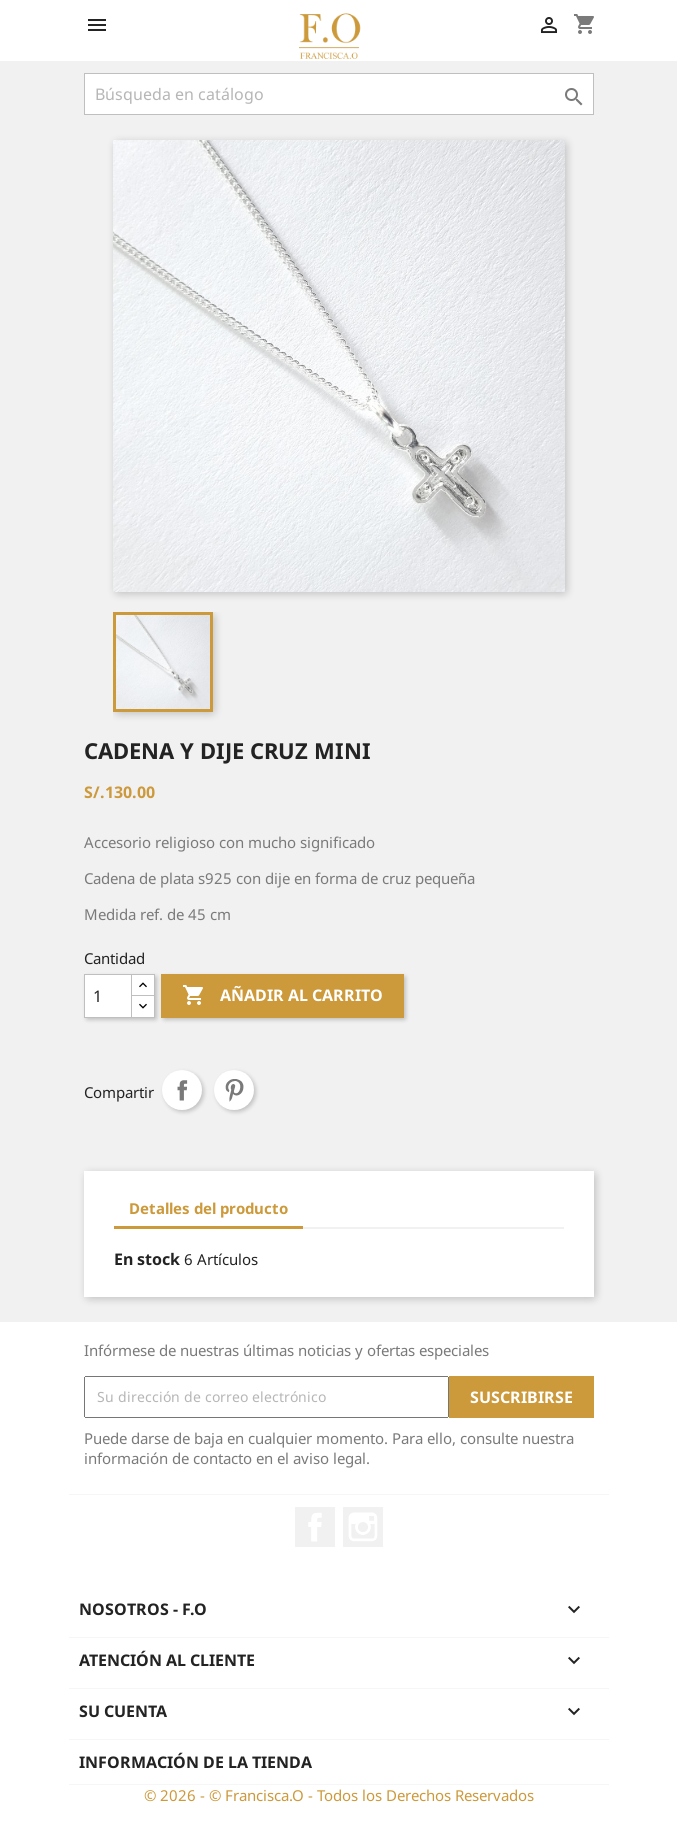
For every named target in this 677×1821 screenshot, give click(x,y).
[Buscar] (339, 94)
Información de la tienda (195, 1762)
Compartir (182, 1090)
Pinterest (234, 1090)
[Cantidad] (108, 996)
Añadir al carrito (282, 996)
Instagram (363, 1527)
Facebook (315, 1527)
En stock (147, 1259)
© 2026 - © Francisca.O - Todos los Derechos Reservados (339, 1795)
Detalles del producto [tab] (208, 1208)
